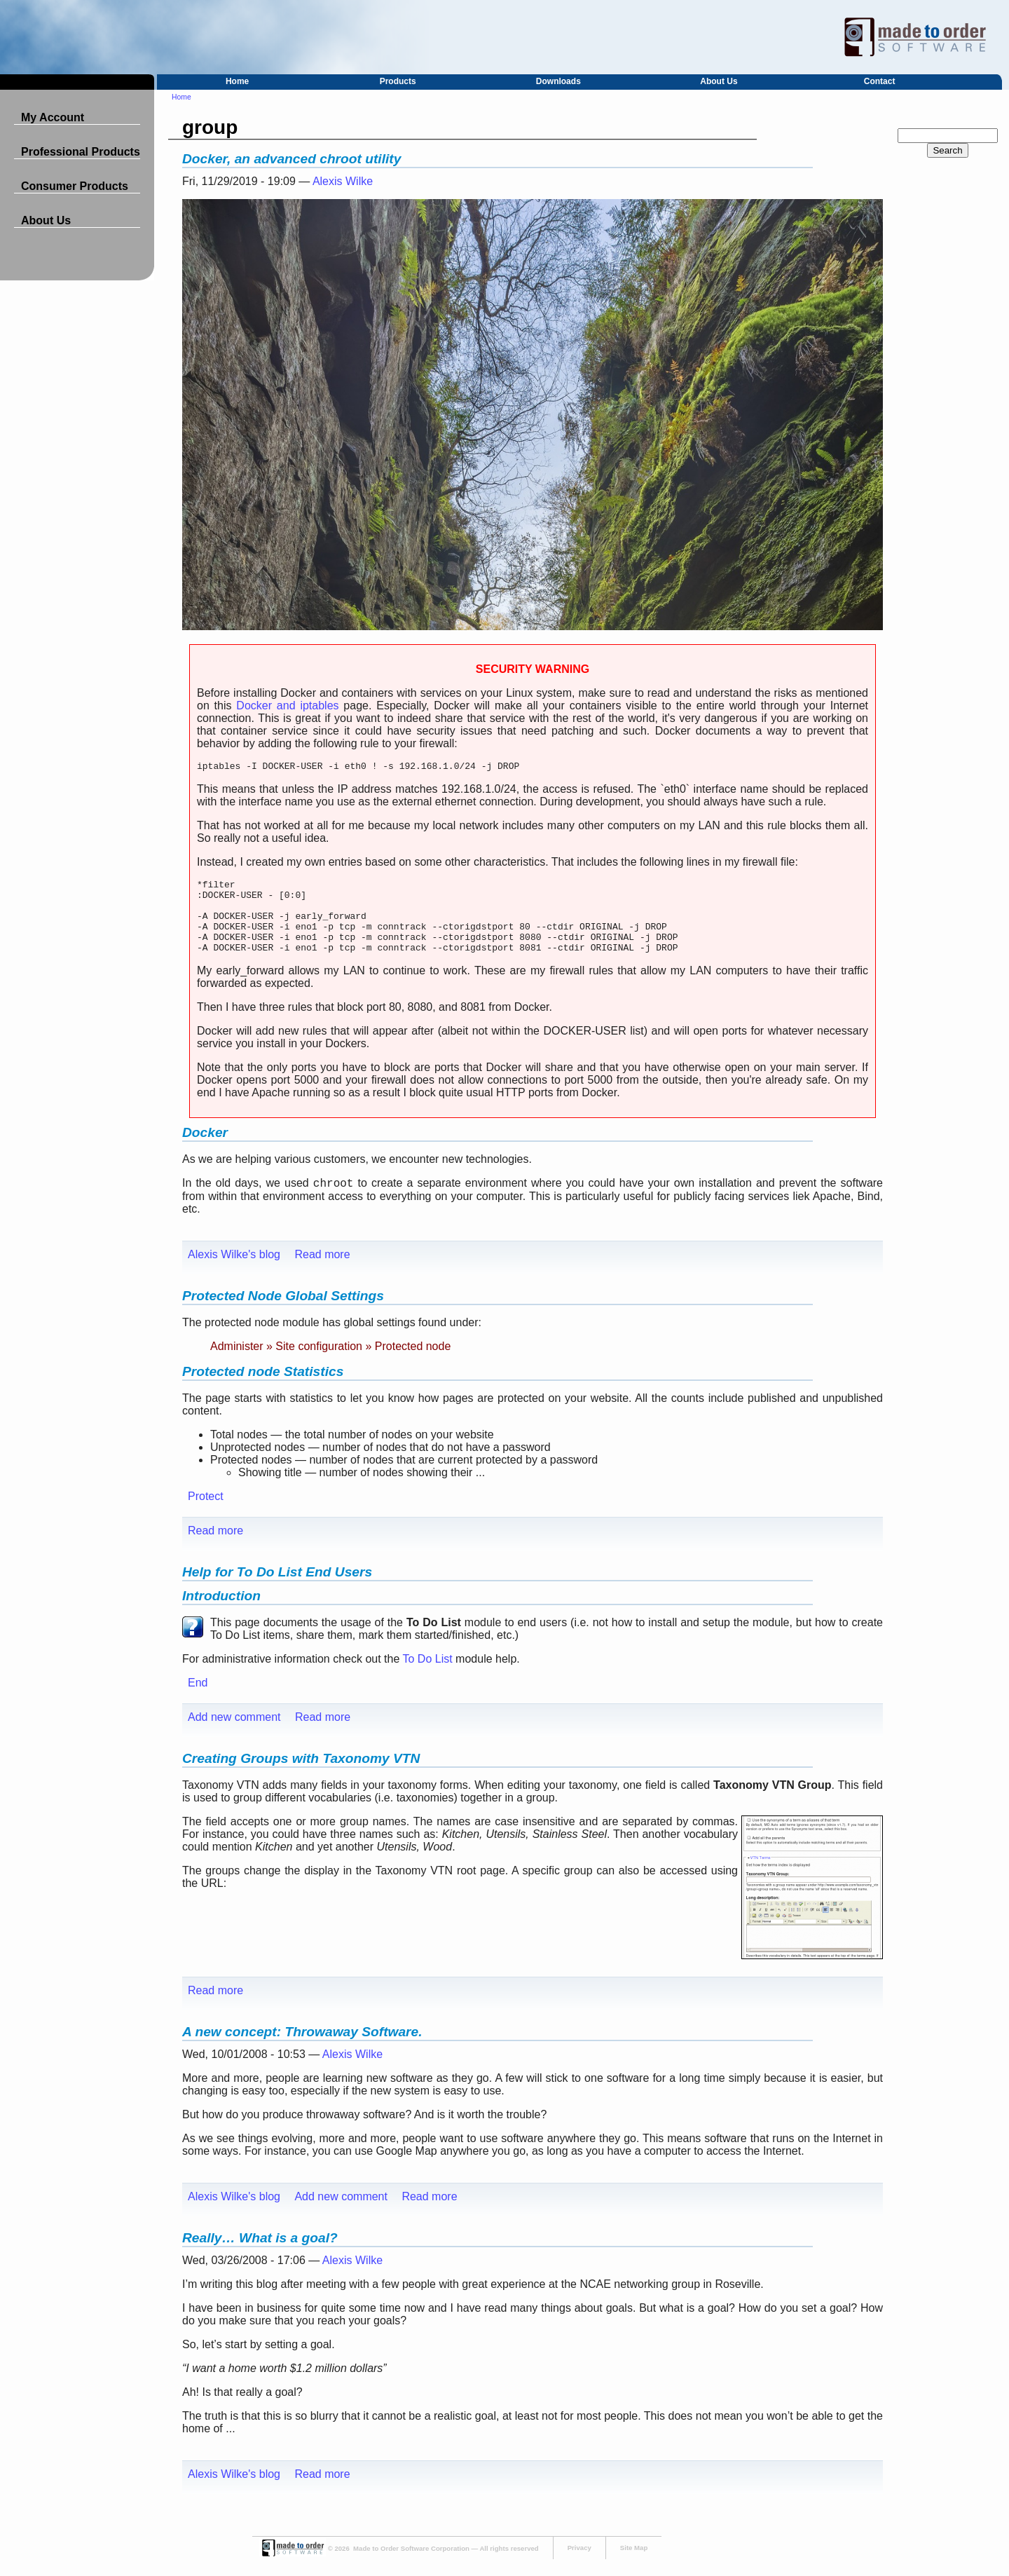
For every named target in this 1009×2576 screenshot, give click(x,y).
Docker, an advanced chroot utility (291, 158)
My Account (52, 117)
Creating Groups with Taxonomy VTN (301, 1775)
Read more (322, 1271)
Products (398, 81)
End (197, 1699)
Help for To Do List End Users (277, 1588)
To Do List (428, 1676)
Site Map (633, 2564)
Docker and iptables (287, 705)
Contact (879, 81)
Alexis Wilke (343, 181)
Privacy (579, 2564)
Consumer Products (74, 186)
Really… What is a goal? (260, 2254)
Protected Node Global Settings (283, 1312)
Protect (206, 1513)
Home (237, 81)
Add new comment (234, 1734)
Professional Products (80, 152)
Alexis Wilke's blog (234, 1271)
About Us (718, 81)
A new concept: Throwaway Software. (302, 2048)
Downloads (558, 81)
